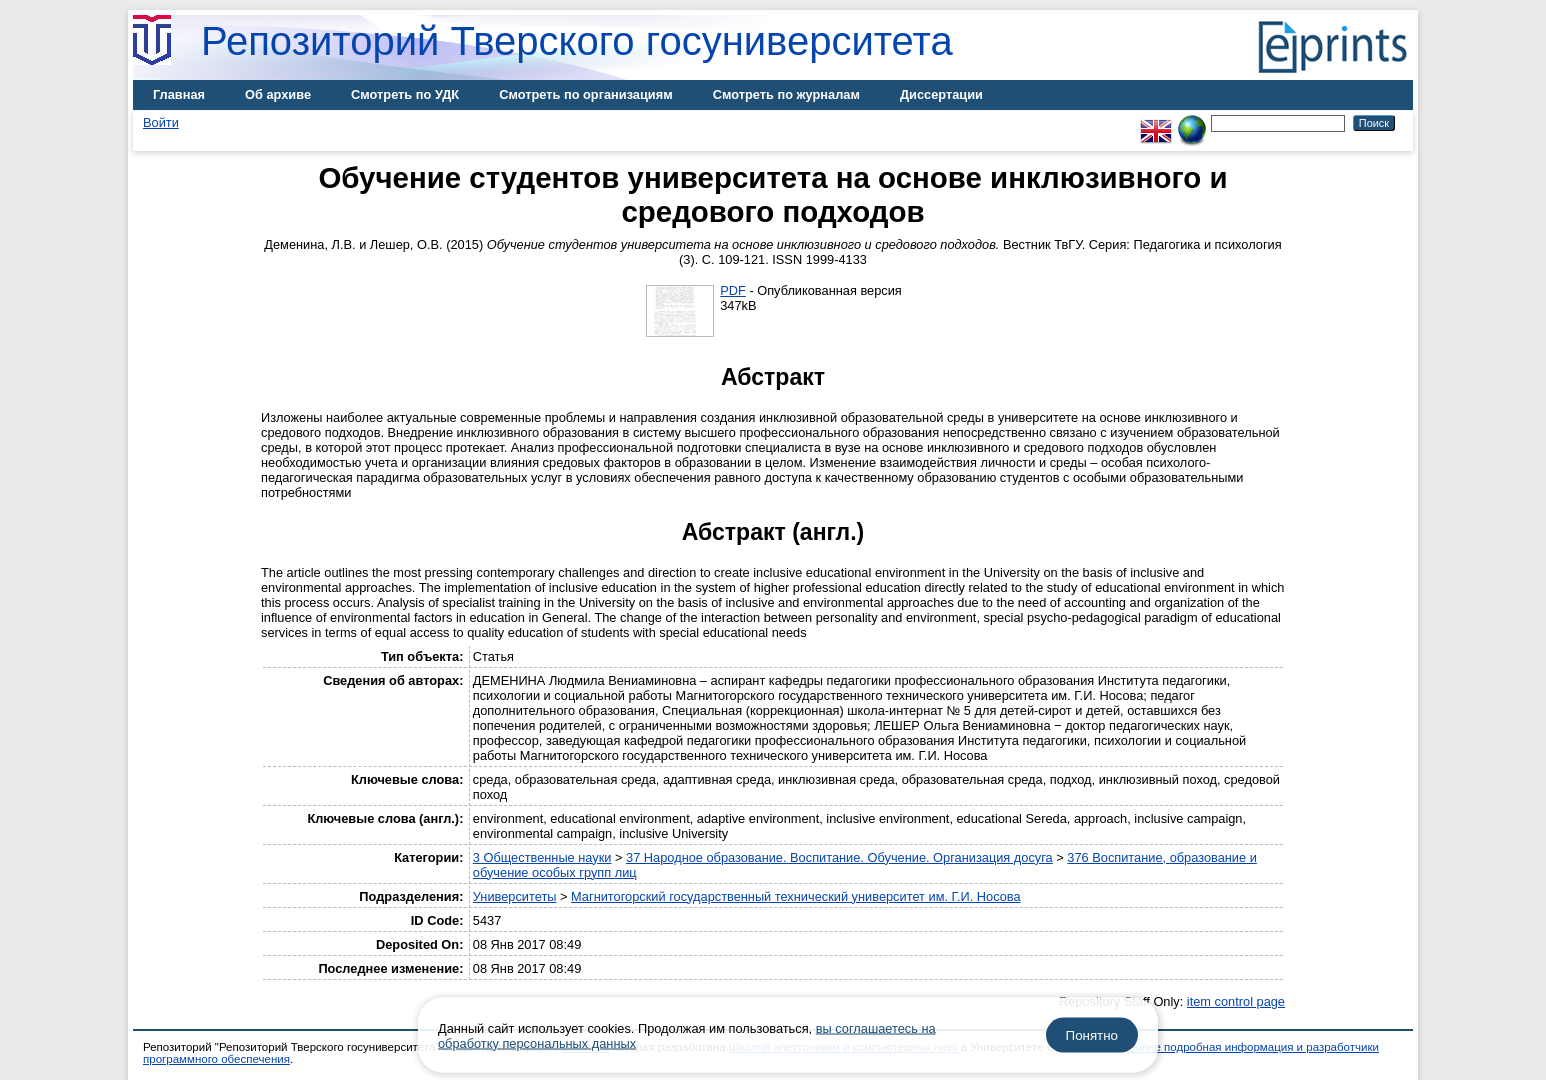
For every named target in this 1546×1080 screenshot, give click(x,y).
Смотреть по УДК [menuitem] (405, 94)
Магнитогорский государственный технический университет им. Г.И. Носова (796, 896)
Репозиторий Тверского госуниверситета (577, 41)
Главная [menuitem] (179, 94)
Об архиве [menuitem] (278, 94)
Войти (161, 122)
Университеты (515, 896)
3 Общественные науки (542, 857)
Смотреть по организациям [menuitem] (586, 94)
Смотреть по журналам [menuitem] (786, 94)
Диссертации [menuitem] (941, 94)
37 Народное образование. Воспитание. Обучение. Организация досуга (839, 857)
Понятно (1092, 1035)
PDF (733, 290)
